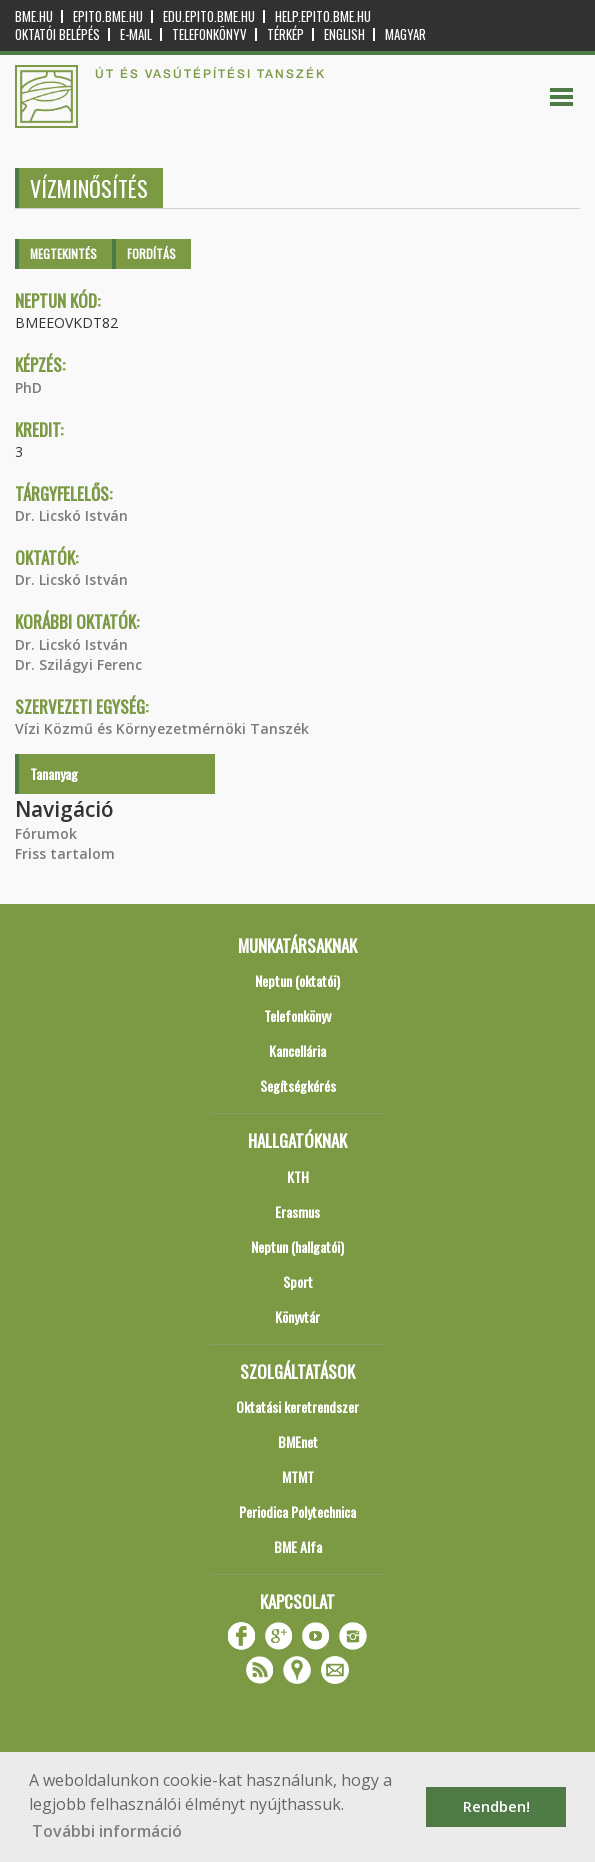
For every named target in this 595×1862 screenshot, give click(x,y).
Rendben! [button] (496, 1806)
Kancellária (297, 1050)
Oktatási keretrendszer (297, 1406)
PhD (28, 387)
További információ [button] (107, 1831)
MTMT (298, 1476)
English (344, 34)
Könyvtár (297, 1316)
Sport (298, 1281)
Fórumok (46, 833)
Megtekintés (63, 253)
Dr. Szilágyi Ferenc (78, 664)
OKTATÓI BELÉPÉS (57, 34)
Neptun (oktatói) (297, 980)
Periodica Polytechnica (297, 1511)
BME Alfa (298, 1546)
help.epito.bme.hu (323, 16)
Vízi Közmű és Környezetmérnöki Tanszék (162, 728)
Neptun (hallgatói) (297, 1246)
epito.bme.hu (108, 16)
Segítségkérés (298, 1085)
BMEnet (298, 1441)
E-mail (136, 34)
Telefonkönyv (209, 34)
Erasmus (297, 1211)
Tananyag (54, 773)
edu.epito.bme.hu (209, 16)
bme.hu (34, 16)
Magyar (405, 34)
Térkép (285, 34)
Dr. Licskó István (71, 515)
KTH (298, 1176)
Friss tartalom (65, 853)
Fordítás (151, 253)
